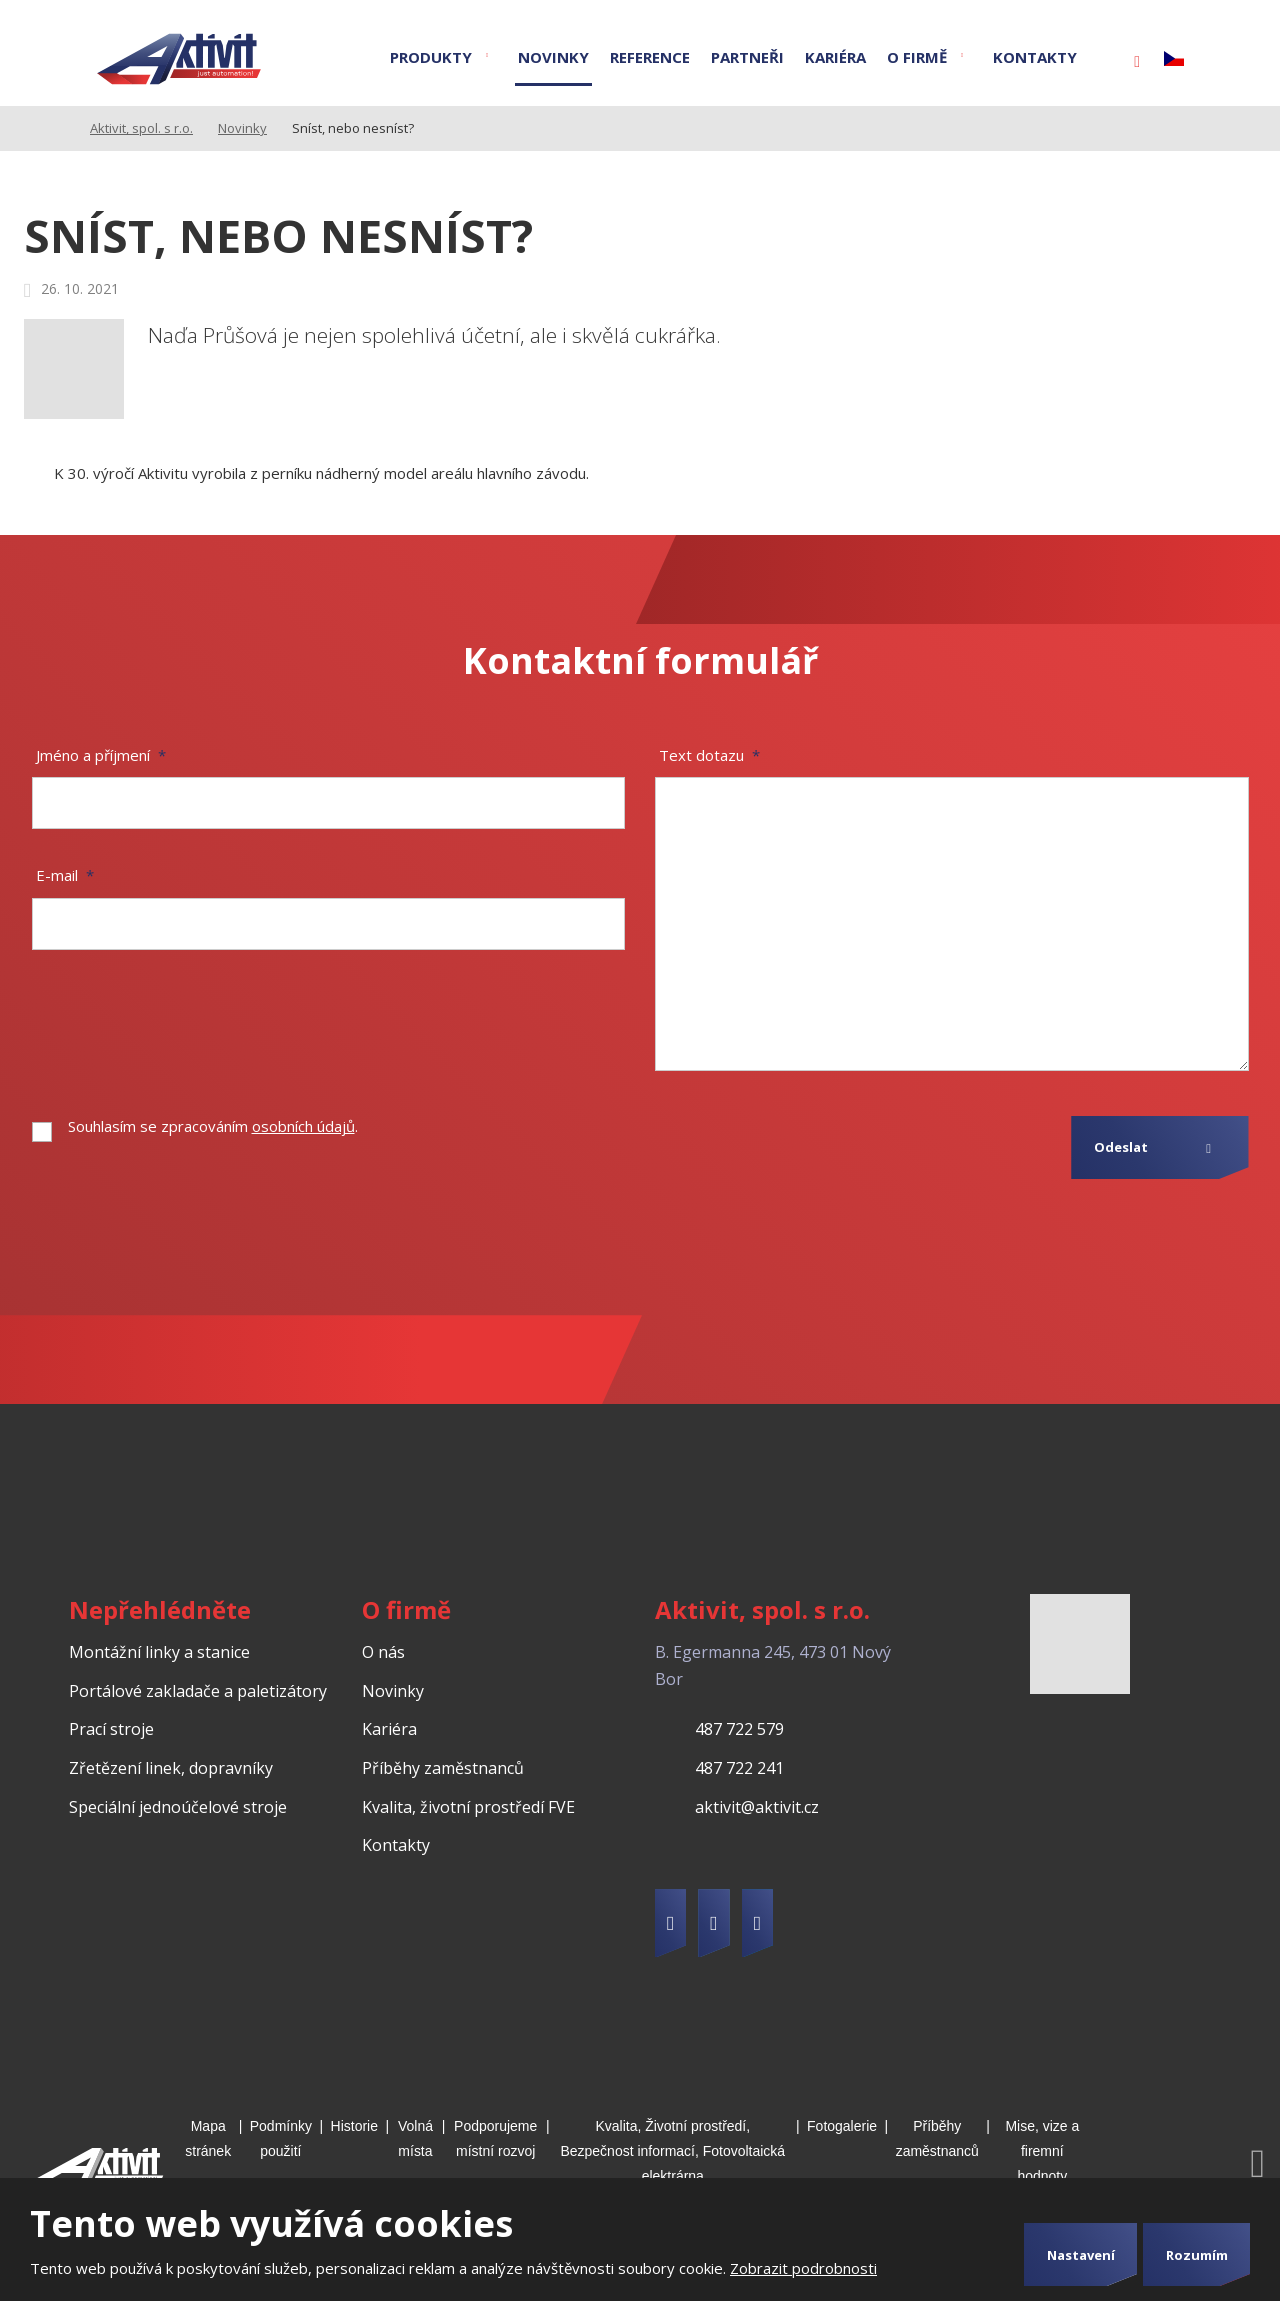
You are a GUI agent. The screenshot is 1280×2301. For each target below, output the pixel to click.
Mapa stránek (208, 2138)
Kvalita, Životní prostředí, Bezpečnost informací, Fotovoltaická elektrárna (672, 2151)
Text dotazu (709, 755)
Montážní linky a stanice (159, 1652)
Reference (650, 57)
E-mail (65, 875)
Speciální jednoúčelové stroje (178, 1807)
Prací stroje (111, 1729)
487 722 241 (739, 1768)
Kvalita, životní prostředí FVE (468, 1807)
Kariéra (835, 57)
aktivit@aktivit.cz (757, 1807)
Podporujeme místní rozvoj (495, 2138)
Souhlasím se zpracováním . (213, 1126)
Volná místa (415, 2138)
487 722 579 (739, 1729)
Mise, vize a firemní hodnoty (1042, 2151)
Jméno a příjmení (101, 755)
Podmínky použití (281, 2138)
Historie (354, 2126)
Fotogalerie (842, 2126)
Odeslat (1121, 1147)
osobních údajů (303, 1126)
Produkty (431, 57)
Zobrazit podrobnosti (803, 2268)
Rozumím (1197, 2255)
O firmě (917, 57)
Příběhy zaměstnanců (443, 1768)
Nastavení (1081, 2255)
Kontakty (1035, 57)
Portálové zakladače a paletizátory (198, 1691)
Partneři (747, 57)
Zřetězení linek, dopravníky (171, 1768)
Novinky (553, 57)
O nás (383, 1652)
